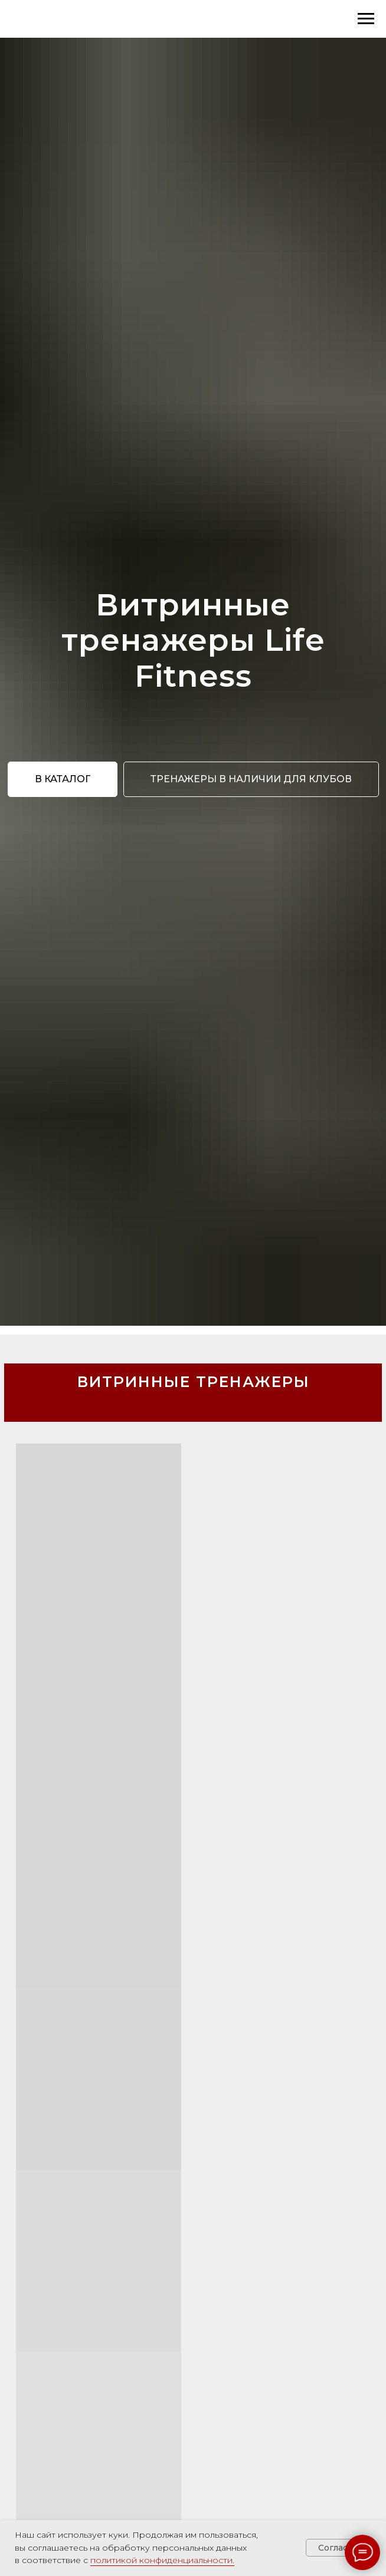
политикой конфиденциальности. (162, 2560)
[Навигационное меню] (366, 19)
